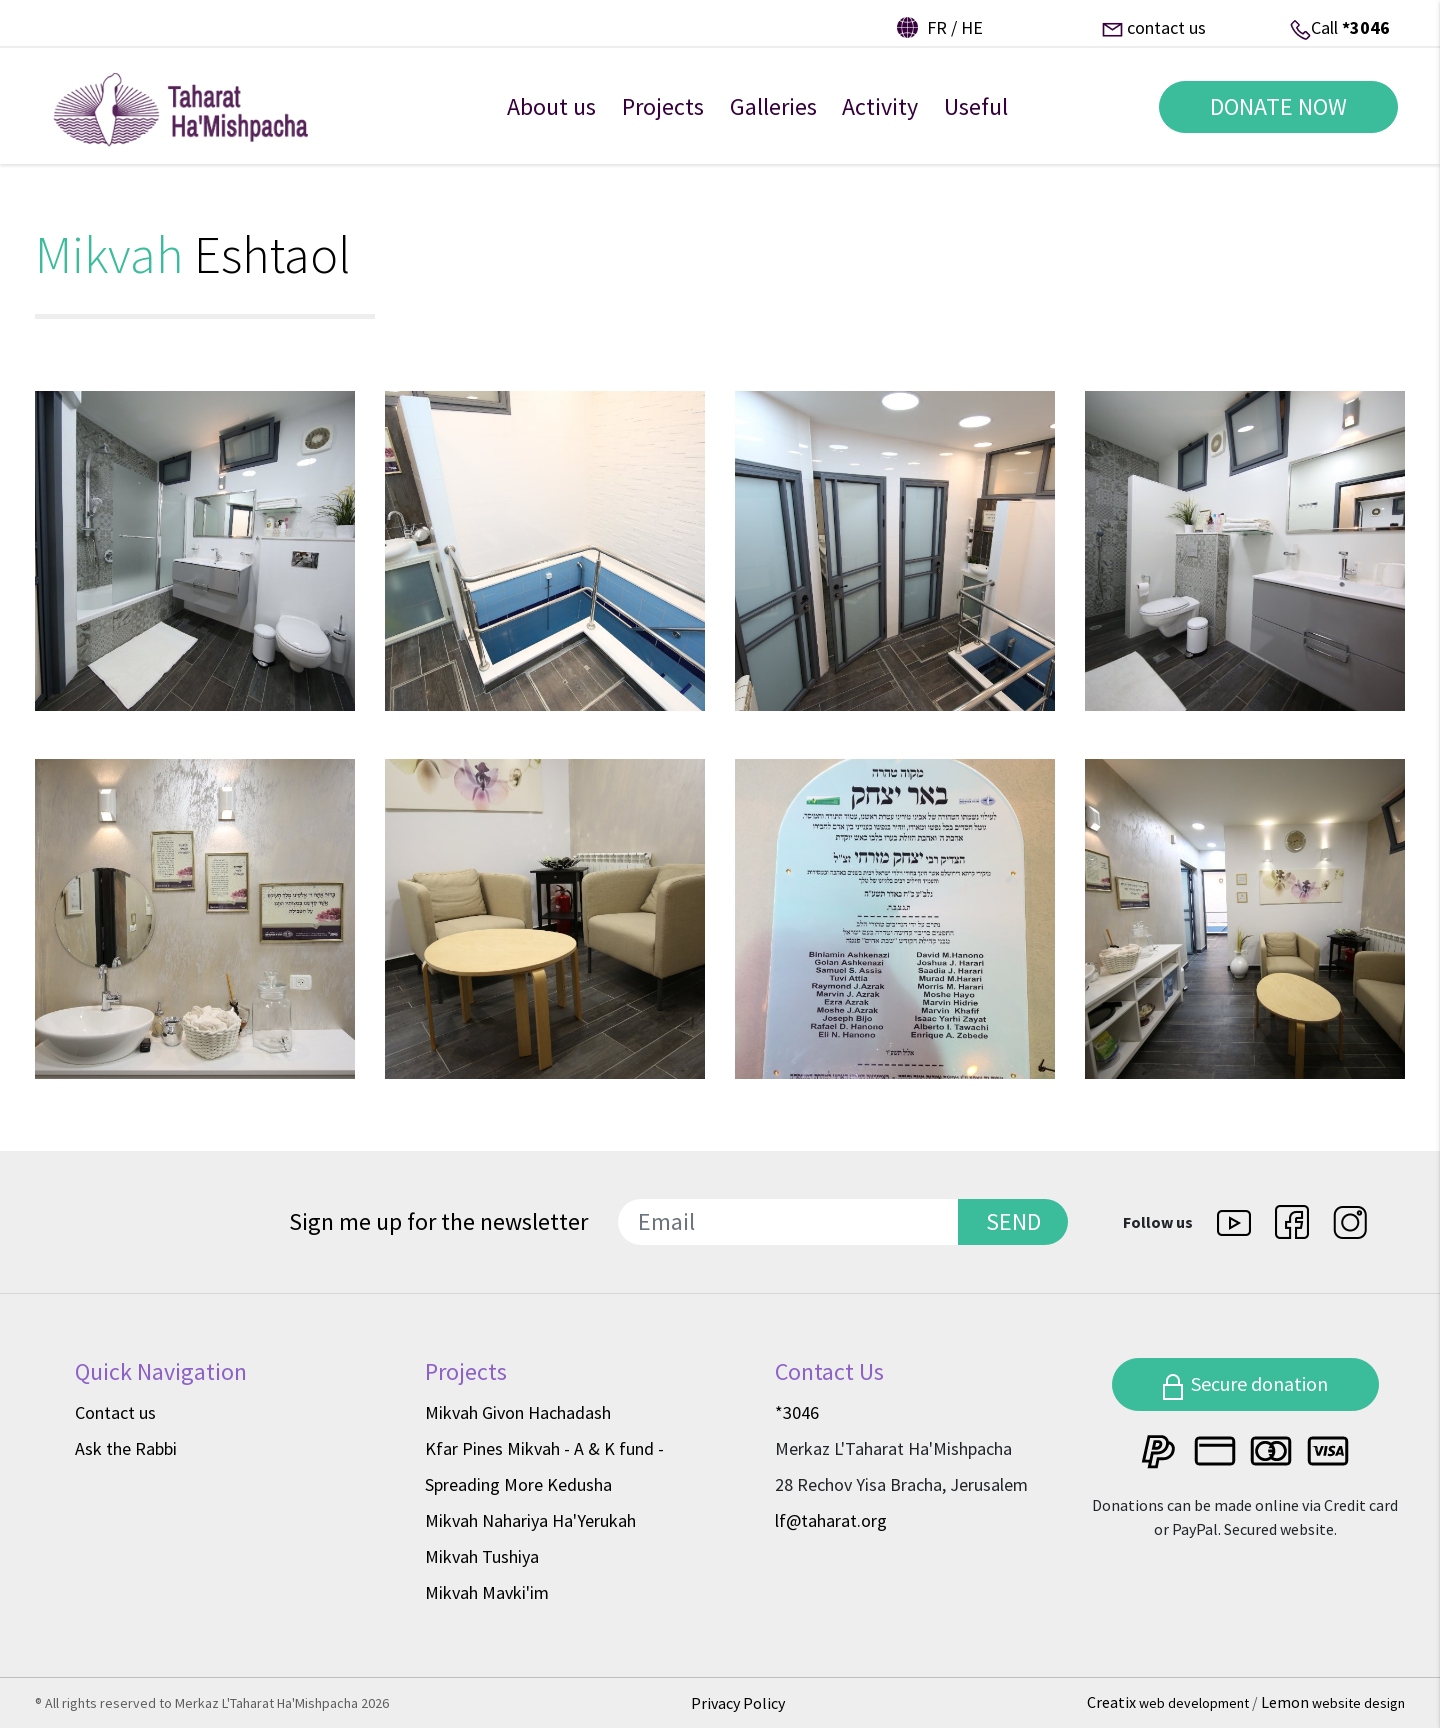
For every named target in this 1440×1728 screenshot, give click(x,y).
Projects (663, 118)
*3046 (1366, 27)
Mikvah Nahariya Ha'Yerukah (530, 1520)
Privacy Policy (738, 1703)
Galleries (773, 118)
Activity (880, 118)
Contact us (115, 1412)
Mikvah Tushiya (482, 1556)
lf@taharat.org (831, 1520)
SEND (1013, 1221)
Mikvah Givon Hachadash (518, 1412)
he (972, 27)
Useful (976, 118)
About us (551, 118)
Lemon (1333, 1702)
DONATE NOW (1270, 118)
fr (937, 27)
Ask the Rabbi (126, 1448)
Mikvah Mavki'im (487, 1592)
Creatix (1169, 1702)
